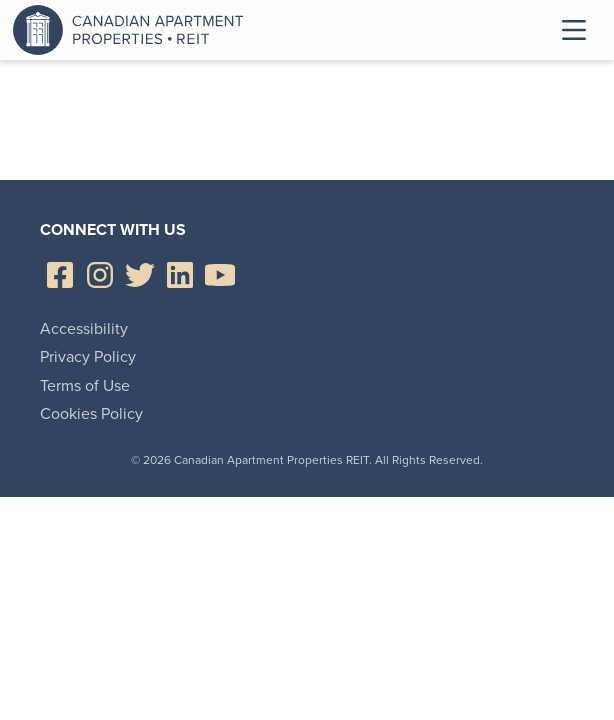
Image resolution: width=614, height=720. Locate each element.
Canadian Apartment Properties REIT (133, 30)
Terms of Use (85, 385)
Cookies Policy (91, 413)
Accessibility (84, 328)
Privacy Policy (88, 356)
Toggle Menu (574, 30)
